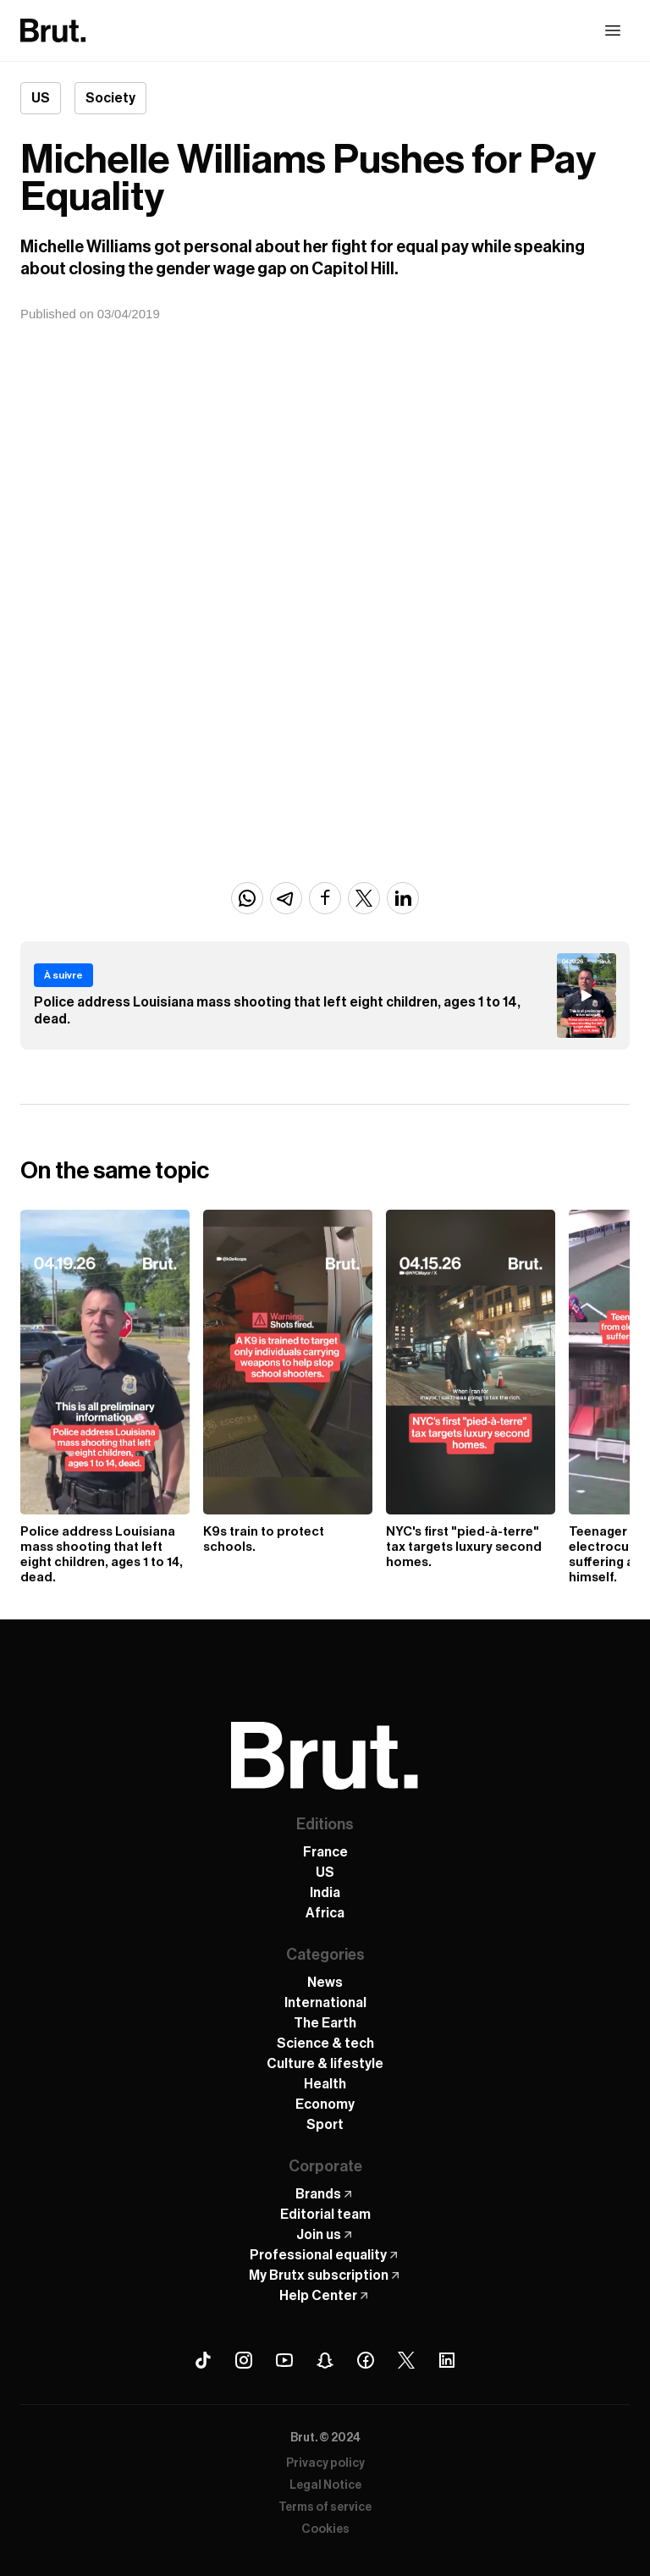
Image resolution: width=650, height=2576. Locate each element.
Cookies (325, 2529)
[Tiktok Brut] (203, 2360)
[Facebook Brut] (366, 2360)
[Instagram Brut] (244, 2360)
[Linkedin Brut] (447, 2360)
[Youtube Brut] (284, 2360)
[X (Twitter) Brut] (406, 2360)
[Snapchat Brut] (325, 2360)
